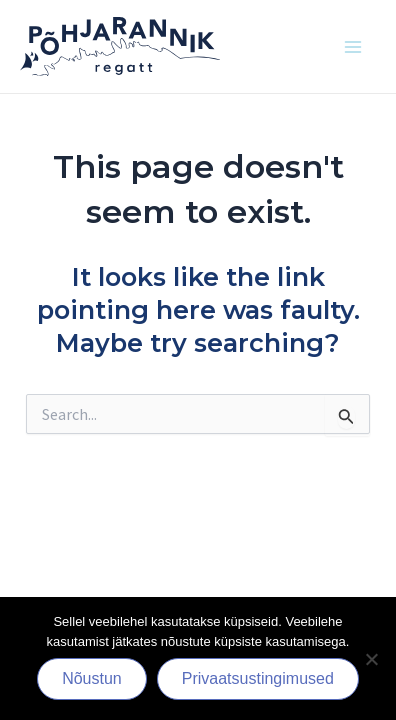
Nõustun (92, 678)
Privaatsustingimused (258, 678)
